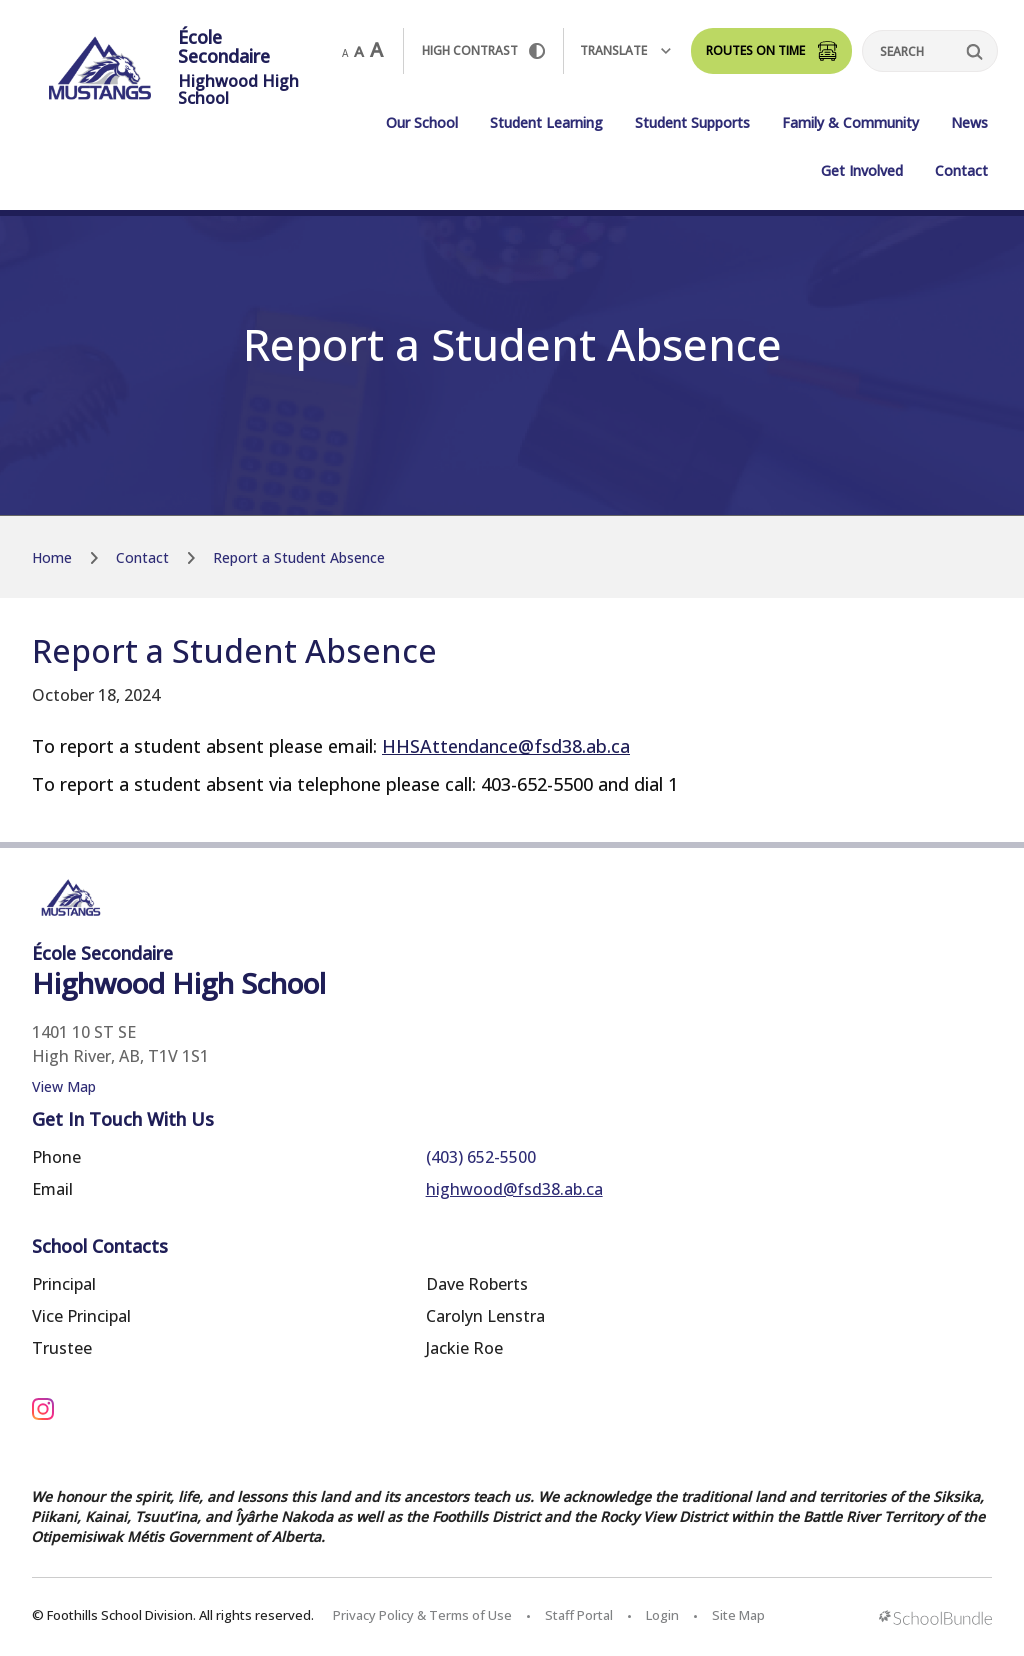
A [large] (376, 50)
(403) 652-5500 (481, 1157)
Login (662, 1615)
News (969, 122)
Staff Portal (579, 1615)
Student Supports (692, 122)
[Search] (930, 51)
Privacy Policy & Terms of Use (422, 1615)
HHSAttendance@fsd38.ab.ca (506, 746)
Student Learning (546, 122)
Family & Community (850, 122)
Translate (625, 50)
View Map (64, 1086)
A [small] (345, 53)
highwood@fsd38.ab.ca (514, 1189)
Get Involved (862, 170)
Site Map (738, 1615)
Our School (422, 122)
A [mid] (359, 51)
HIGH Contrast (483, 50)
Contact (961, 170)
